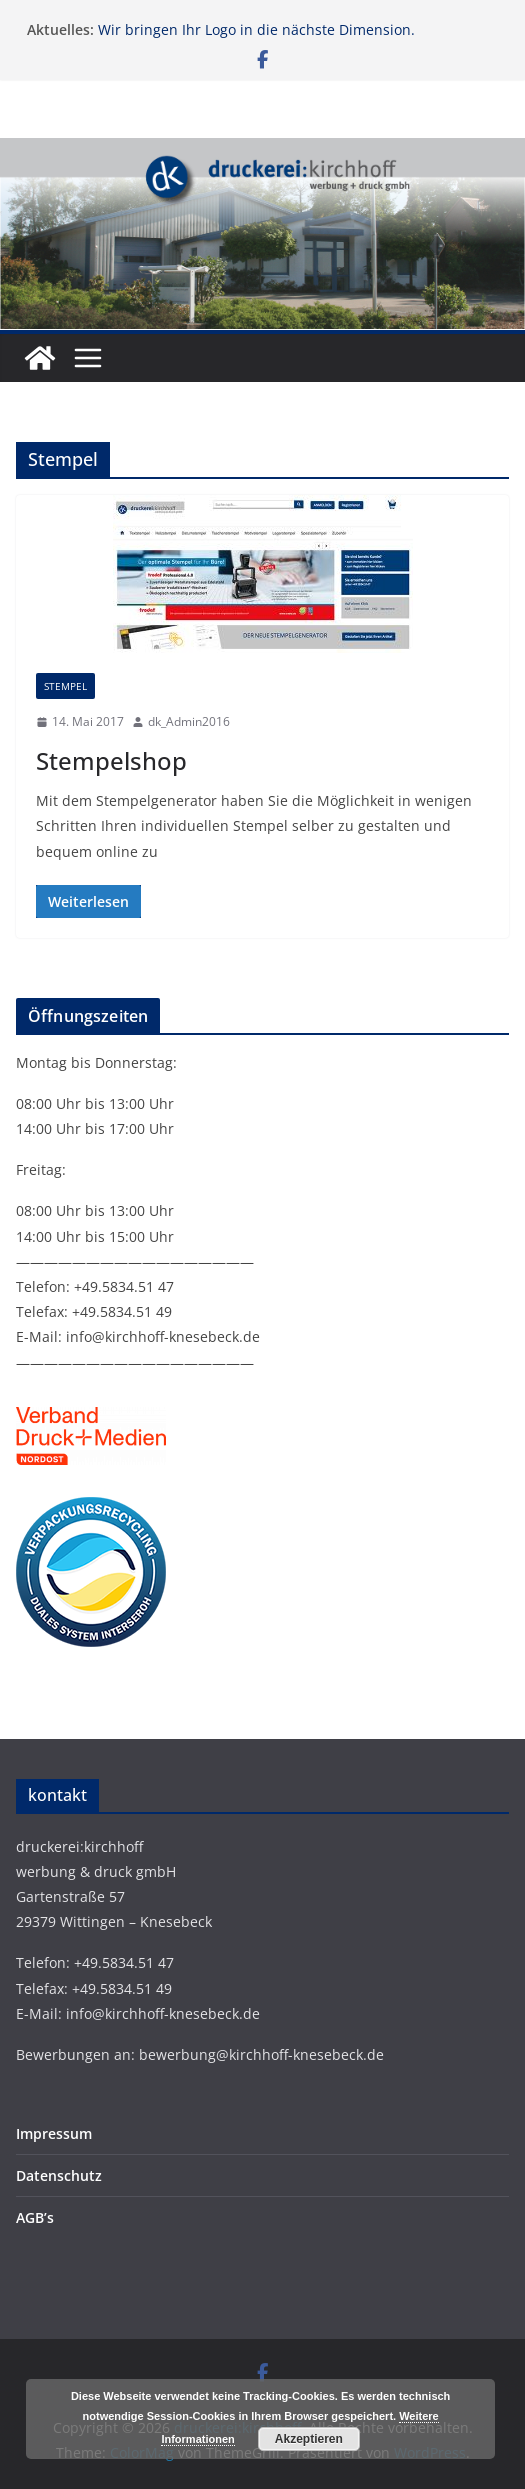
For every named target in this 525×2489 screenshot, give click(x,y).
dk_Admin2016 (189, 721)
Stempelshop (111, 760)
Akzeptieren (309, 2439)
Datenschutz (59, 2175)
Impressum (54, 2133)
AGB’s (35, 2217)
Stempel (65, 686)
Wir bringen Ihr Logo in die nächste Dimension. (256, 29)
